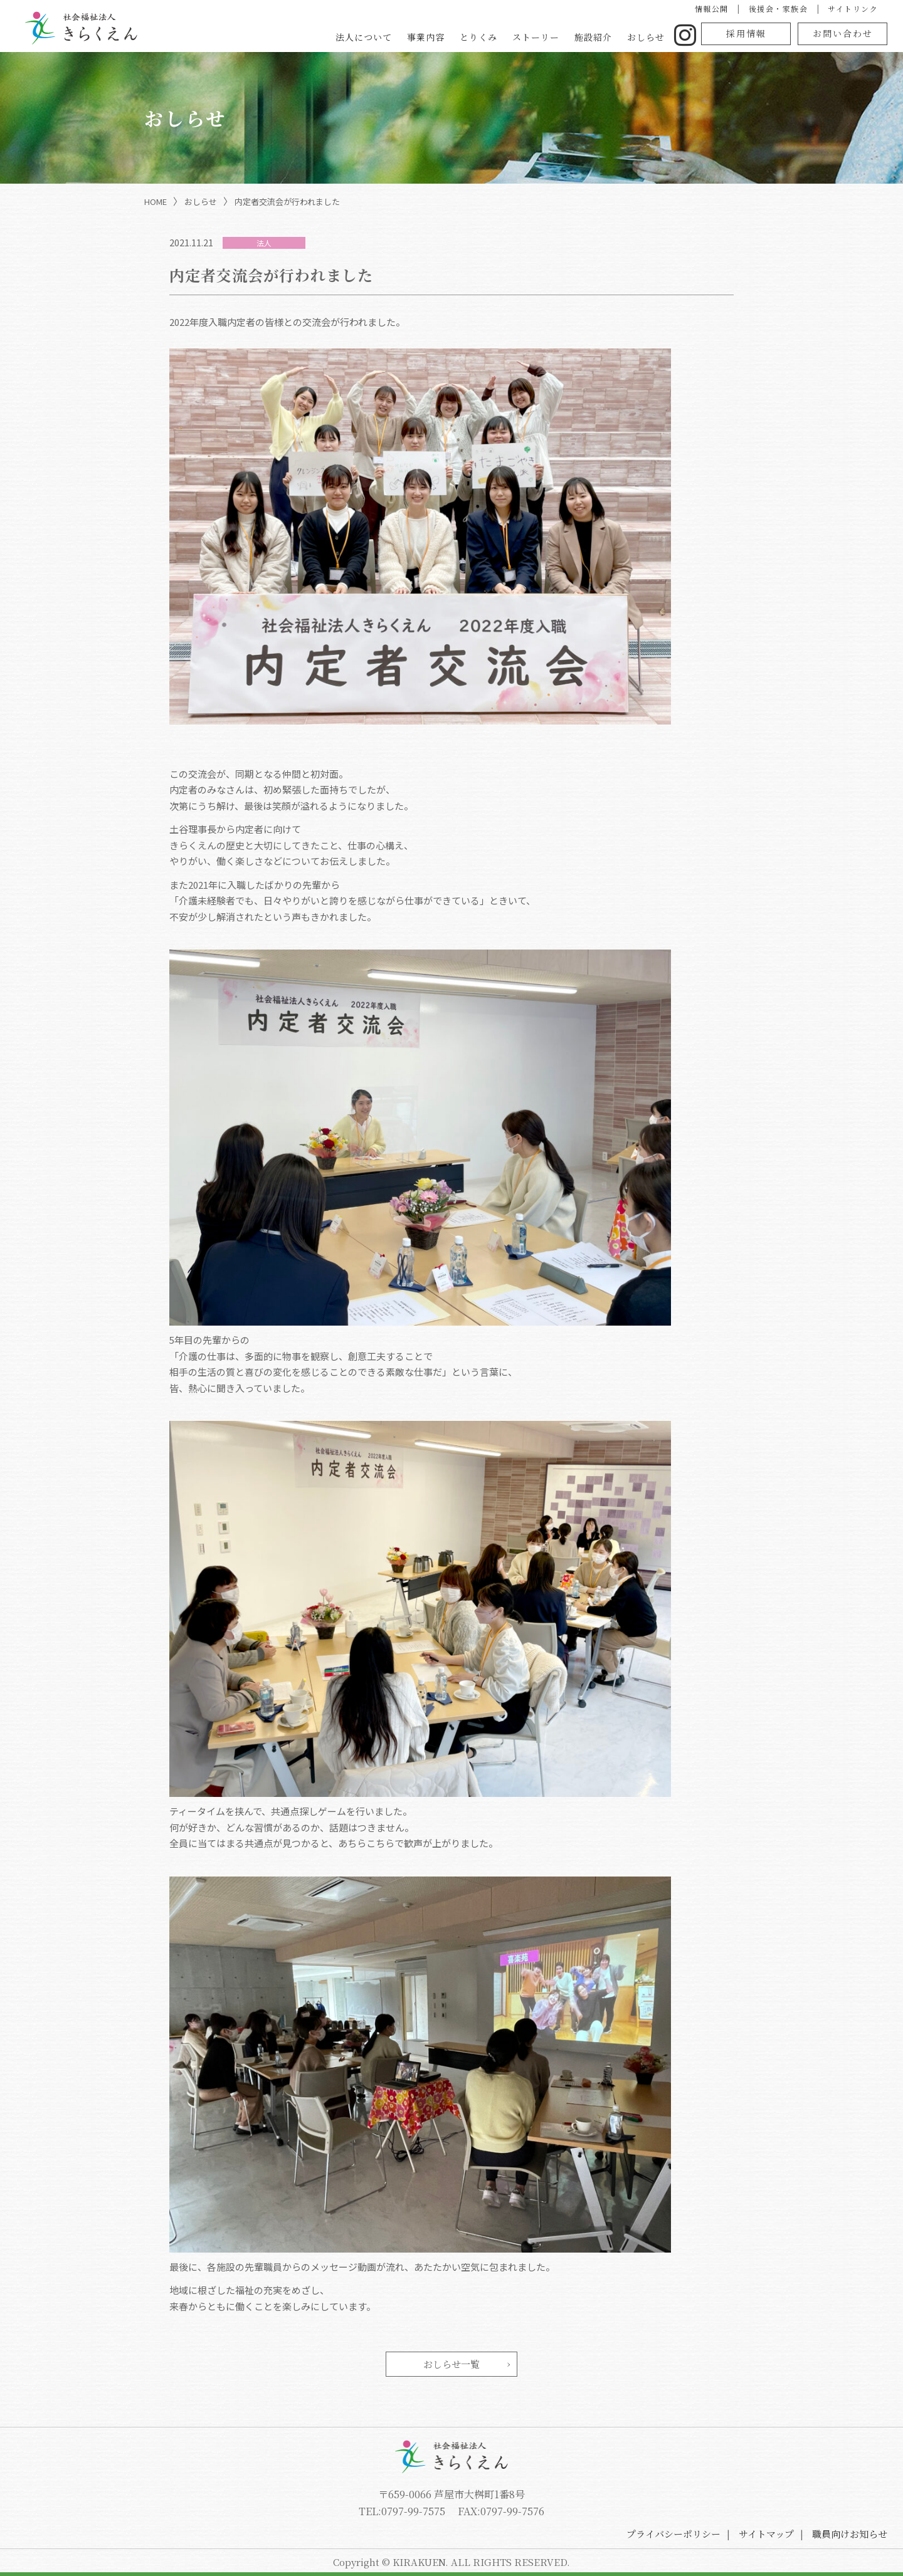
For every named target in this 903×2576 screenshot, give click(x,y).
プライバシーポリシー (673, 2533)
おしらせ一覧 (451, 2363)
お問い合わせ (843, 33)
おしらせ (646, 37)
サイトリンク (853, 8)
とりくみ (478, 37)
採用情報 (746, 33)
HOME (155, 201)
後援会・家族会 (778, 8)
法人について (363, 37)
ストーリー (535, 37)
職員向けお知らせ (849, 2533)
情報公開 (712, 8)
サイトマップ (766, 2533)
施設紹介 (593, 37)
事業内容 (426, 37)
